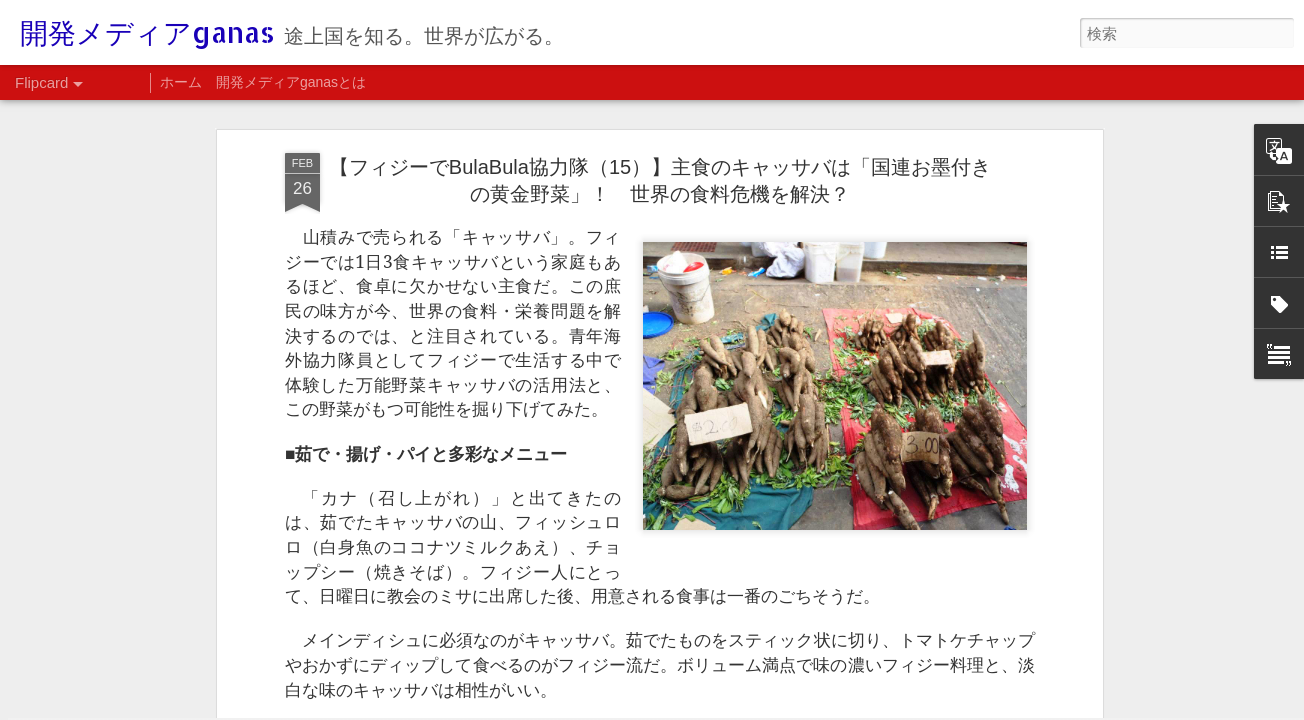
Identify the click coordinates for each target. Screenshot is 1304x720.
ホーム (181, 82)
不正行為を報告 (1086, 707)
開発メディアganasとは (291, 82)
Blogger (1022, 707)
